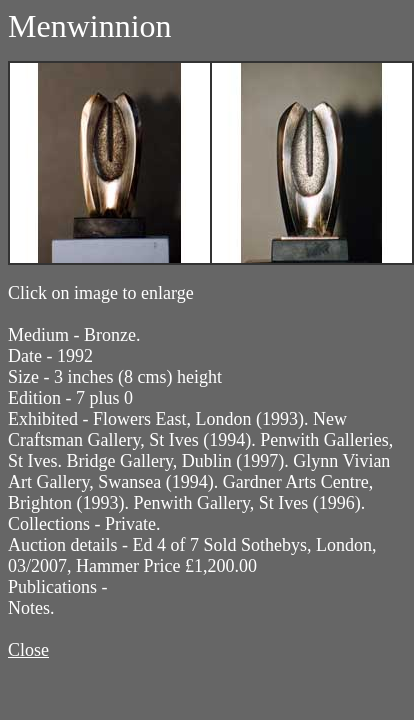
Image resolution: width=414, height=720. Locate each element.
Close (28, 650)
